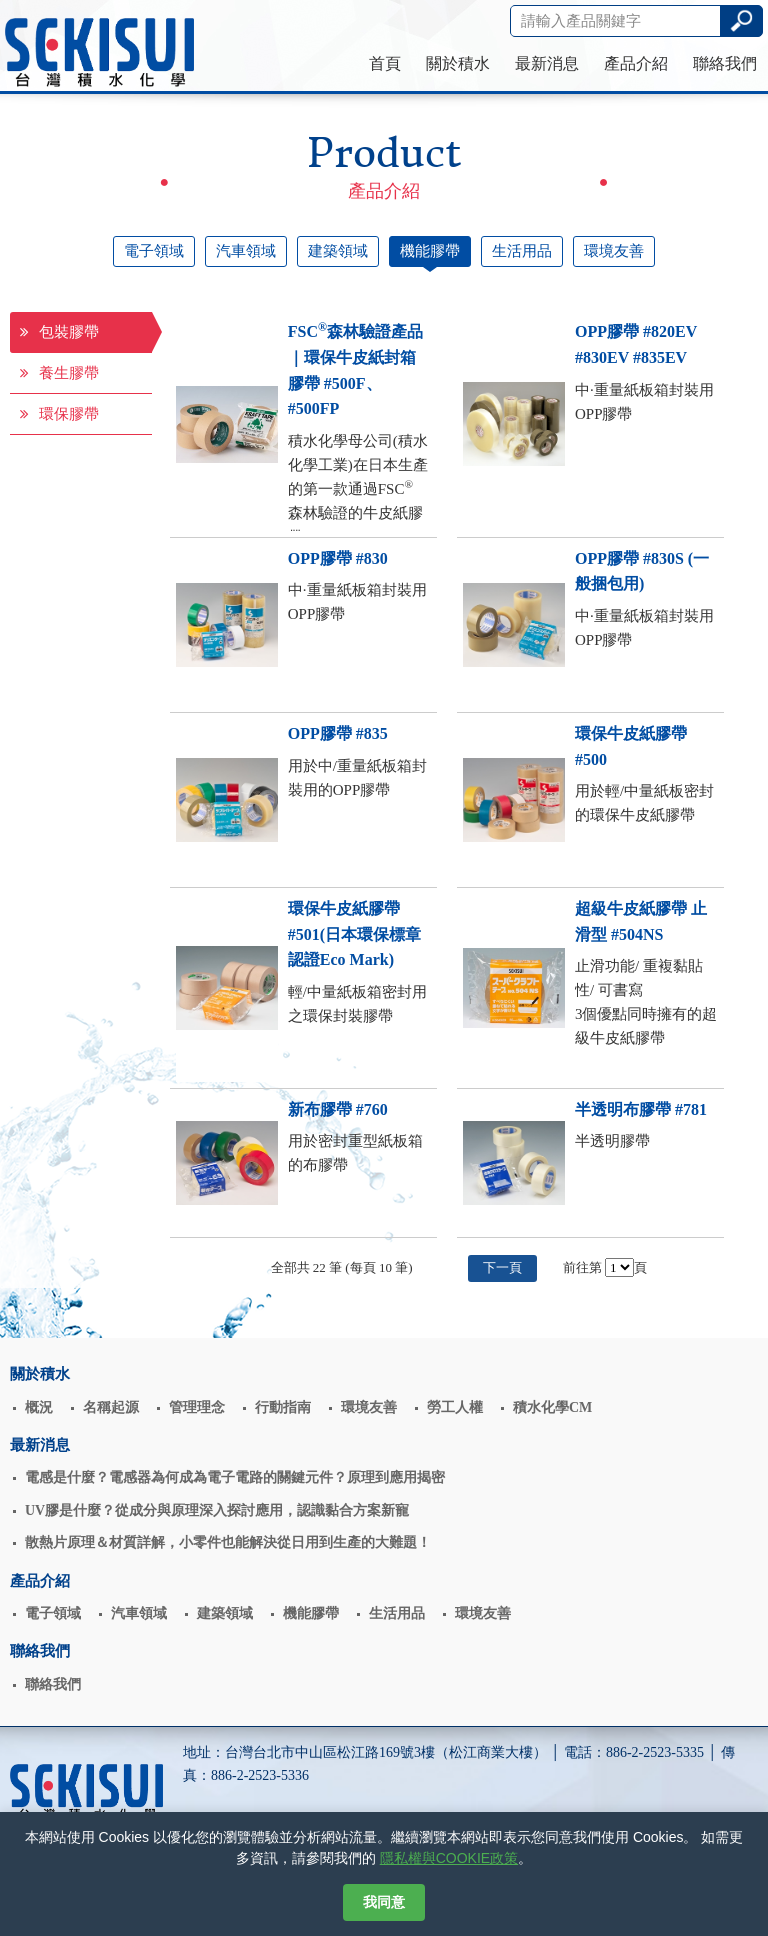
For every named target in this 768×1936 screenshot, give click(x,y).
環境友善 (614, 251)
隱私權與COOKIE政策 (449, 1858)
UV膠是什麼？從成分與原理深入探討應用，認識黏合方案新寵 (217, 1510)
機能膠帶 (430, 251)
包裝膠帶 (59, 332)
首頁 (385, 63)
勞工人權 (455, 1407)
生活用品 (522, 251)
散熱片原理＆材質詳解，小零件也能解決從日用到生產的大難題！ (228, 1542)
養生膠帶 (59, 373)
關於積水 (458, 63)
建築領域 (338, 251)
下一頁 (502, 1267)
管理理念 (197, 1407)
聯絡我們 (725, 63)
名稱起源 (111, 1407)
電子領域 (154, 251)
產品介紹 (636, 63)
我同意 (384, 1902)
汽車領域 (246, 251)
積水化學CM (552, 1407)
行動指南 (283, 1407)
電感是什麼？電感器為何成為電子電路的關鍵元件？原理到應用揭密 (235, 1477)
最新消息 (547, 63)
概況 (39, 1407)
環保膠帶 (59, 414)
